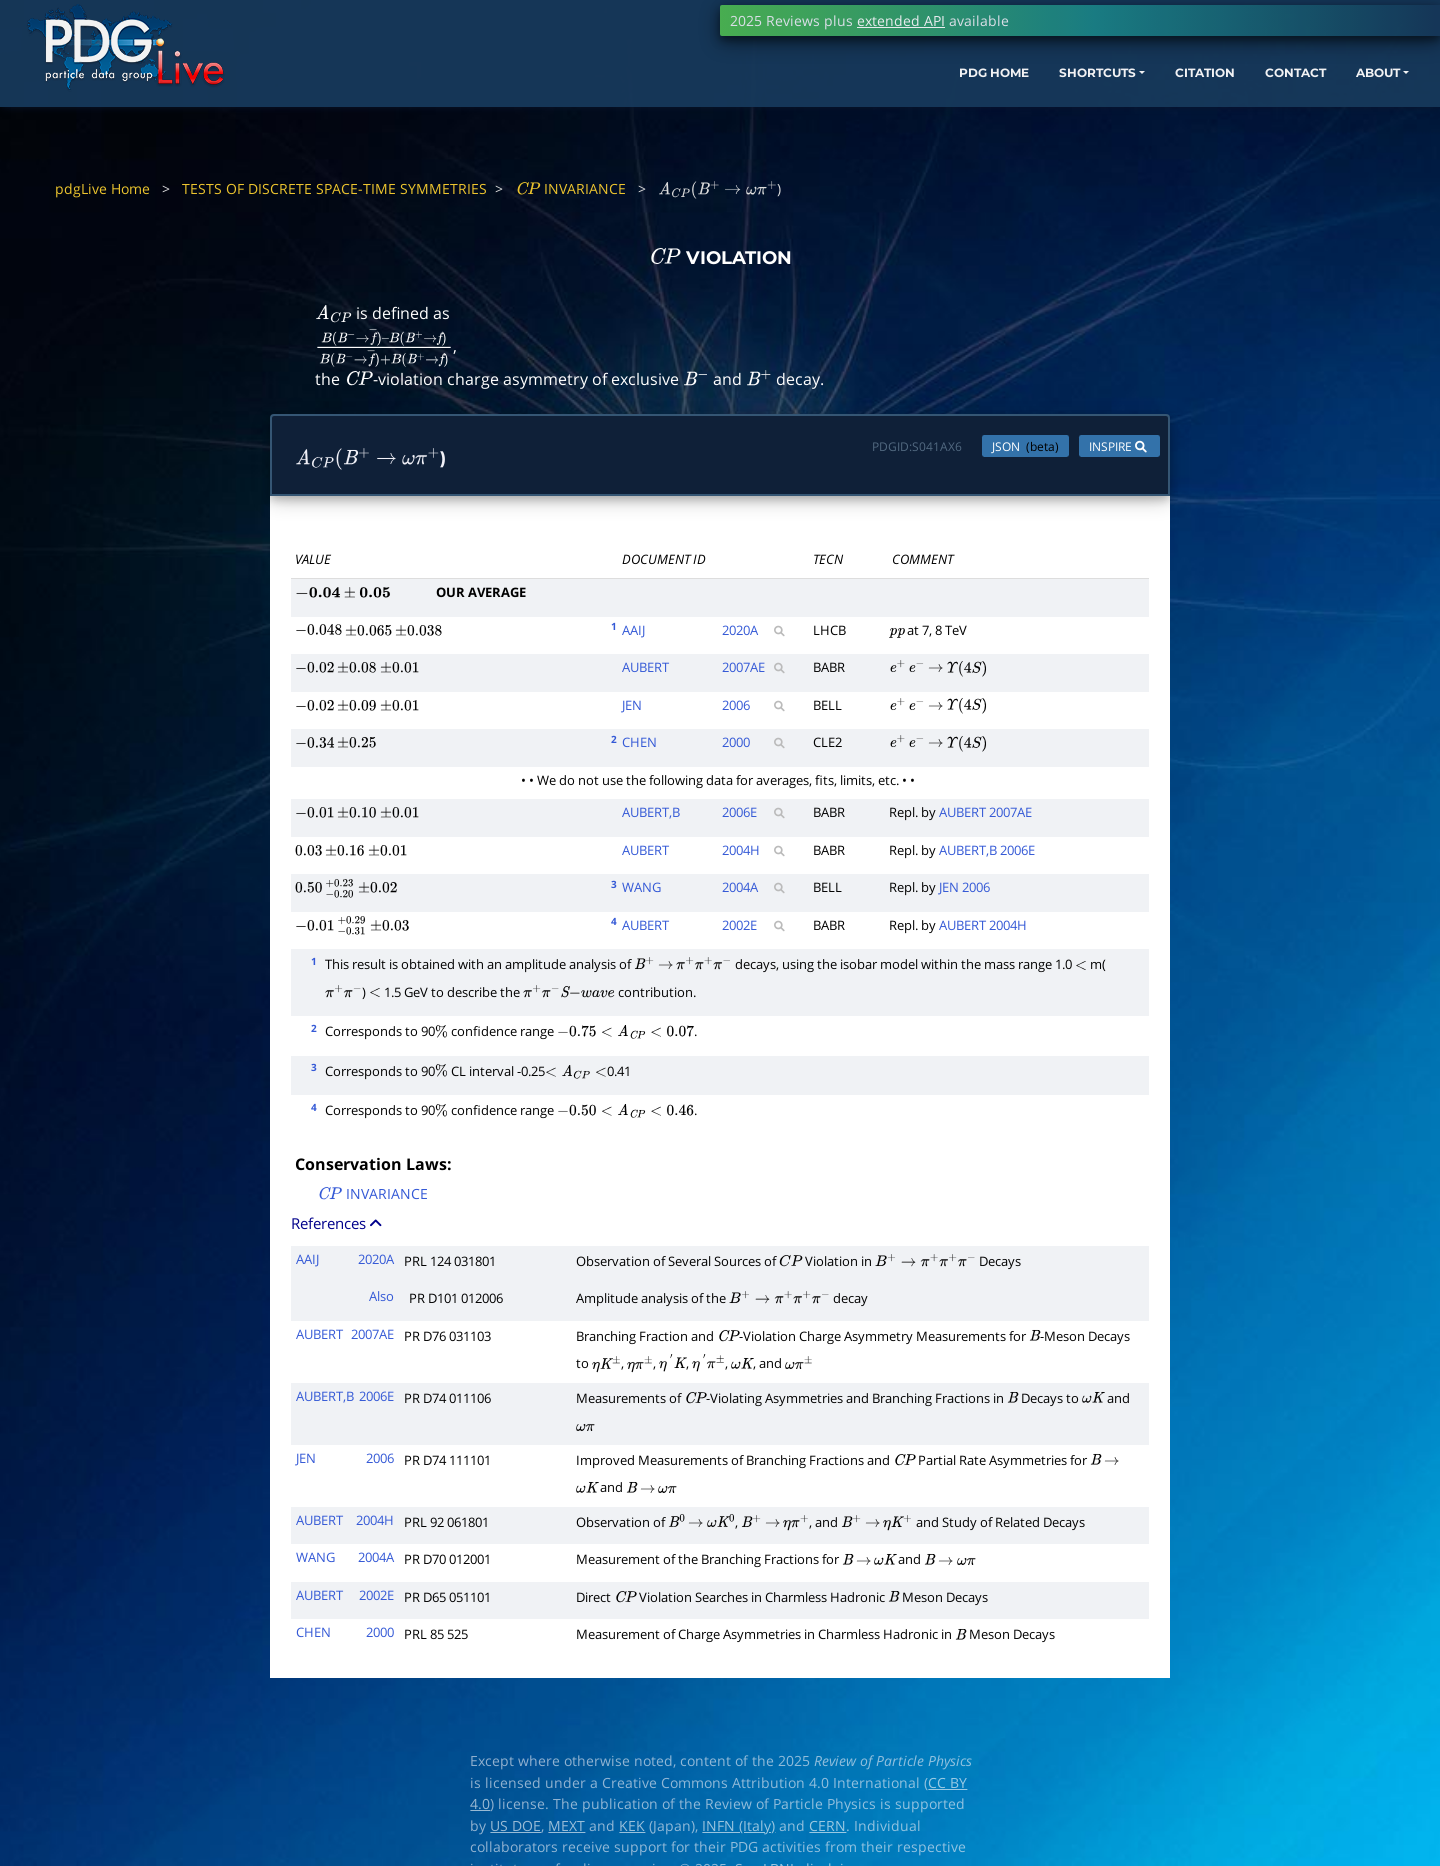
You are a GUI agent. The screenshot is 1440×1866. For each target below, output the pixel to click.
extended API (901, 20)
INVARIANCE (570, 188)
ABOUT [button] (1285, 107)
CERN (827, 1830)
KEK (632, 1830)
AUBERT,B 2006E (987, 854)
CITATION (1085, 107)
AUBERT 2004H (983, 929)
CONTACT (1189, 107)
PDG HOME (836, 107)
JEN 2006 (964, 892)
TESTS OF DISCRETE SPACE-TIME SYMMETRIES (334, 188)
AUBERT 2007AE (985, 817)
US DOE (515, 1830)
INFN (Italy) (738, 1830)
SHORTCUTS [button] (958, 107)
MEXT (566, 1830)
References (338, 1227)
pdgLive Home (102, 188)
